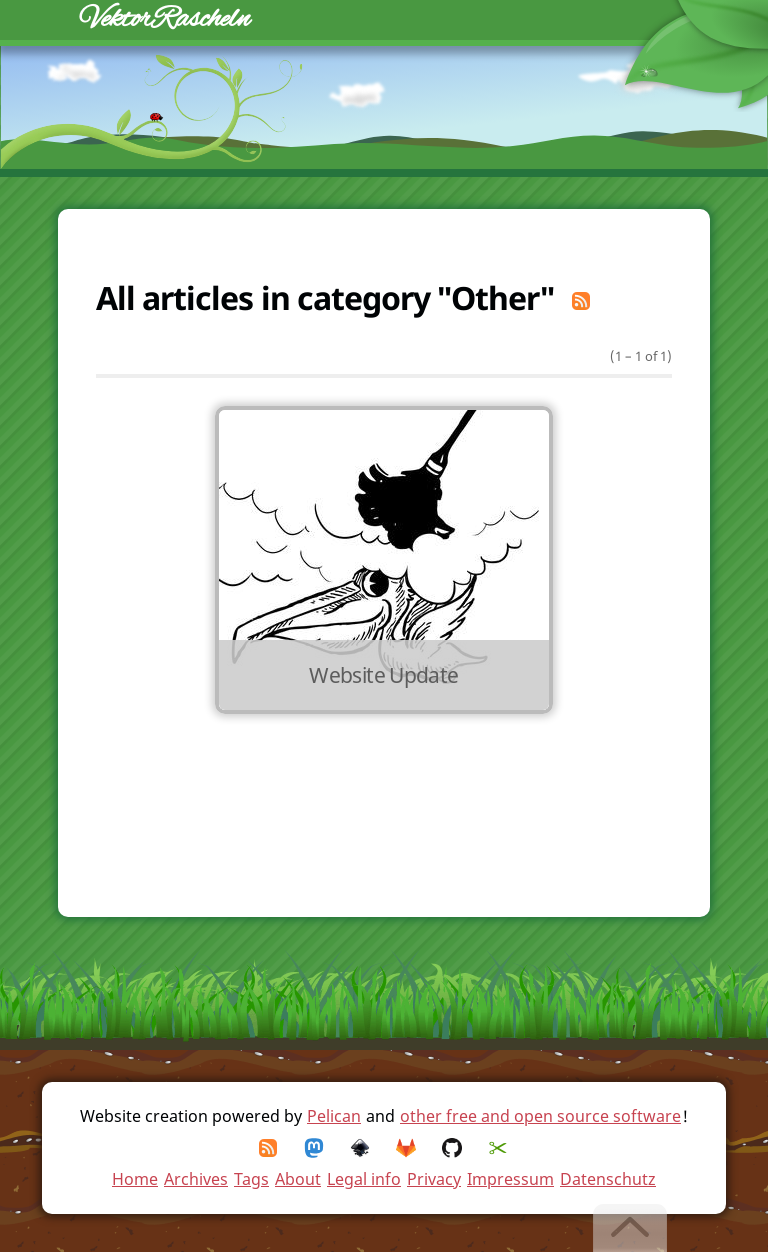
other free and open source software (540, 1116)
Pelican (334, 1116)
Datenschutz (608, 1179)
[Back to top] (631, 1228)
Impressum (510, 1179)
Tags (251, 1179)
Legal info (364, 1179)
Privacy (434, 1179)
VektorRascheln (165, 19)
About (298, 1179)
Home (135, 1179)
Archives (196, 1179)
